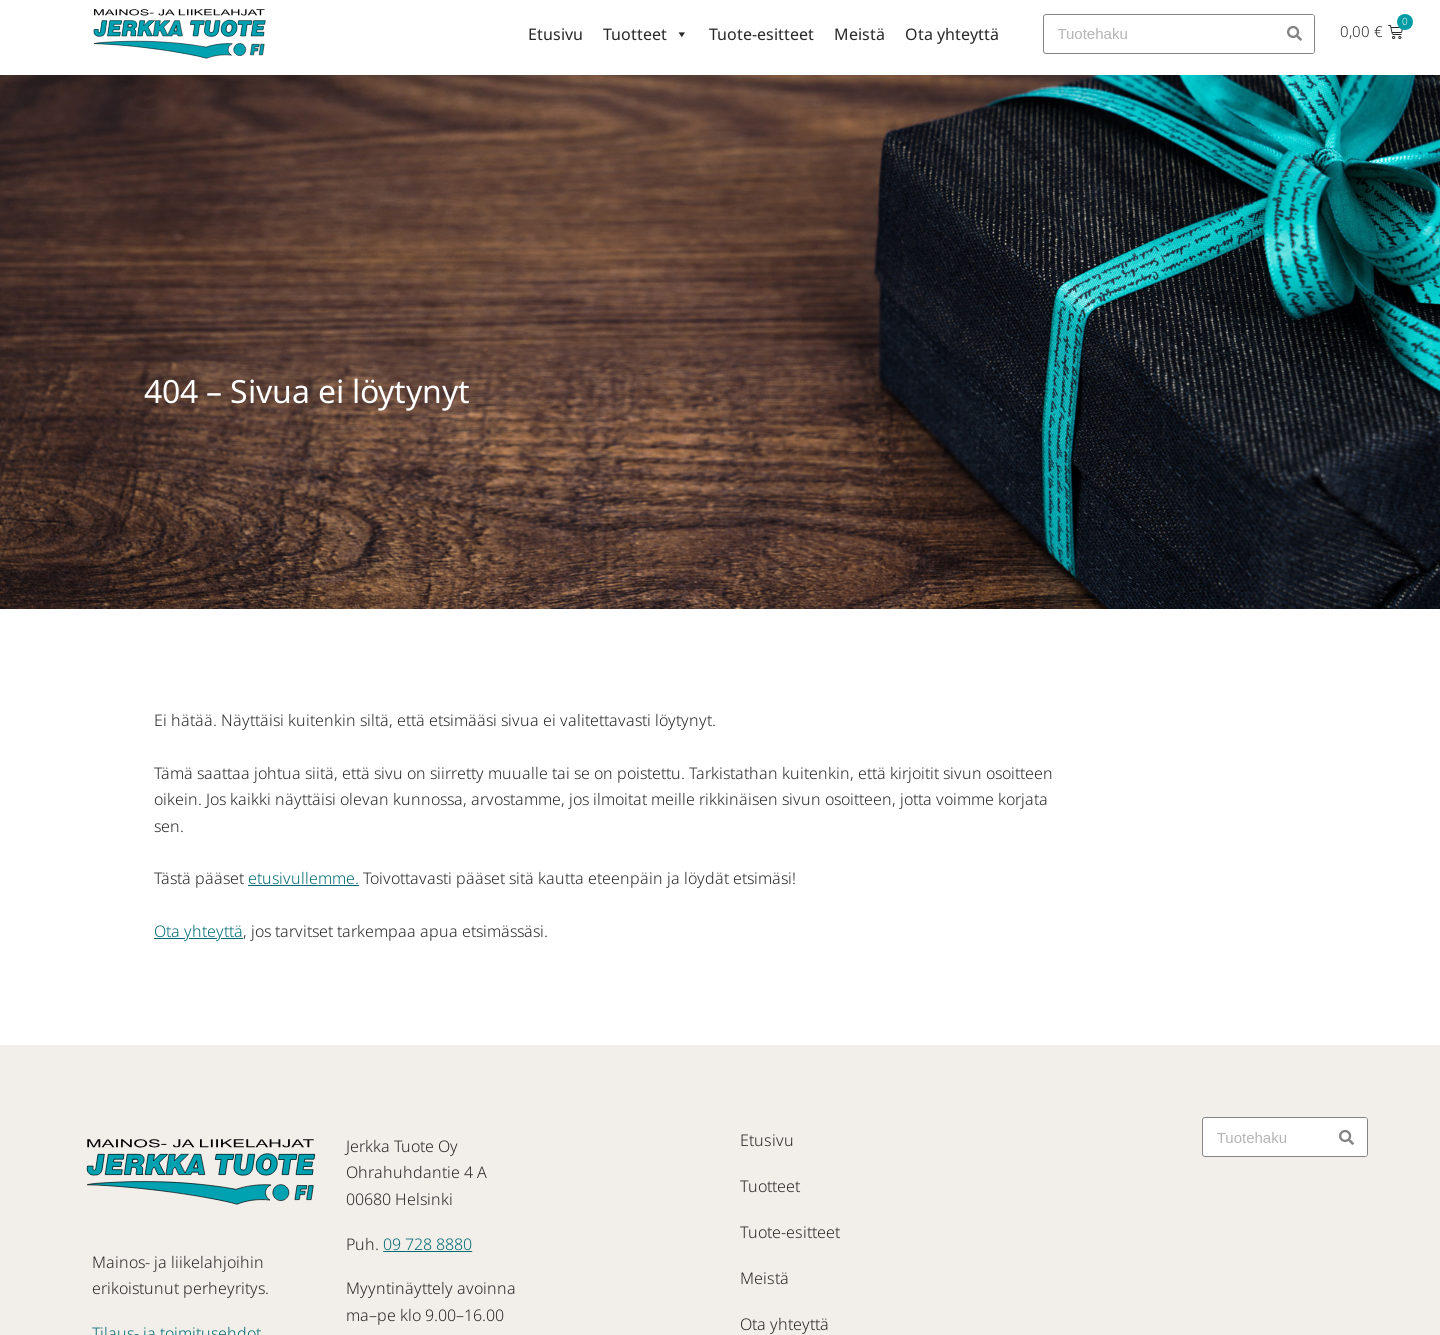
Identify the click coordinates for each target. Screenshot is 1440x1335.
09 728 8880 (427, 1244)
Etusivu (555, 34)
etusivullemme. (303, 878)
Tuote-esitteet (761, 34)
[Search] (1294, 34)
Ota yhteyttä (952, 34)
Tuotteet (646, 34)
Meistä (859, 34)
